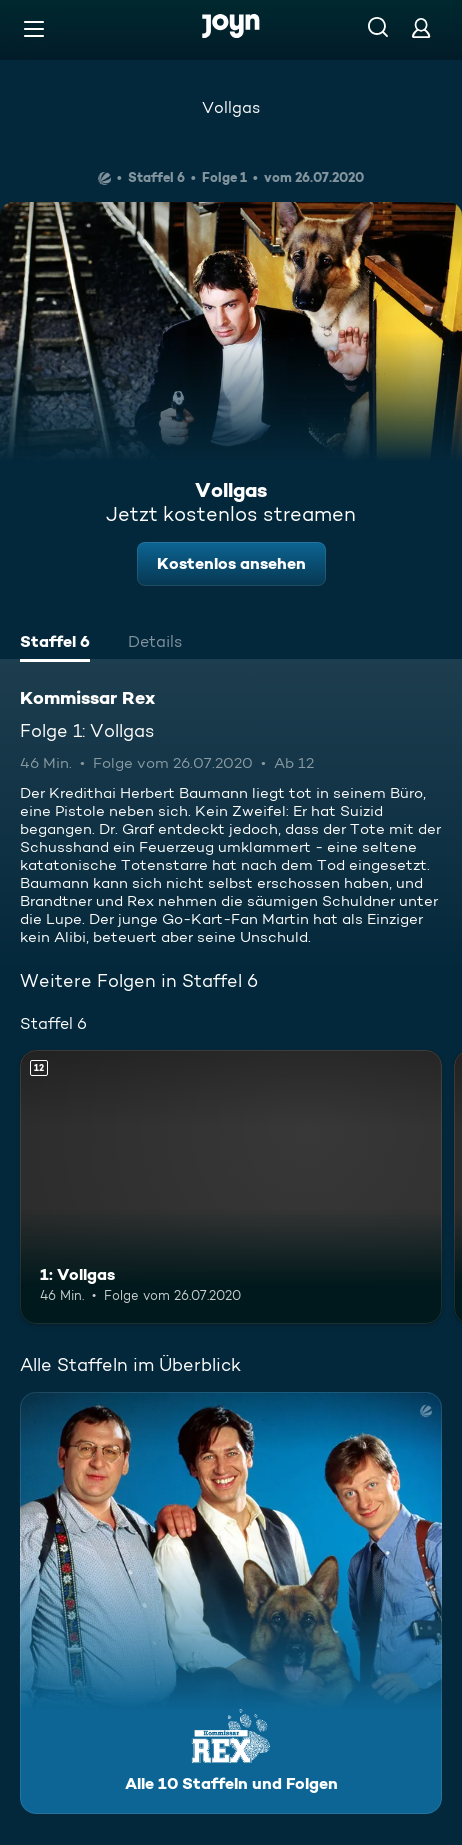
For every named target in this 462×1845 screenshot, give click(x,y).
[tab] (55, 644)
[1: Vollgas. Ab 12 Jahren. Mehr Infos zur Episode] (231, 1187)
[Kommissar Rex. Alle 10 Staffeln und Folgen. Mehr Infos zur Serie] (231, 1603)
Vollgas (231, 107)
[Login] (421, 27)
